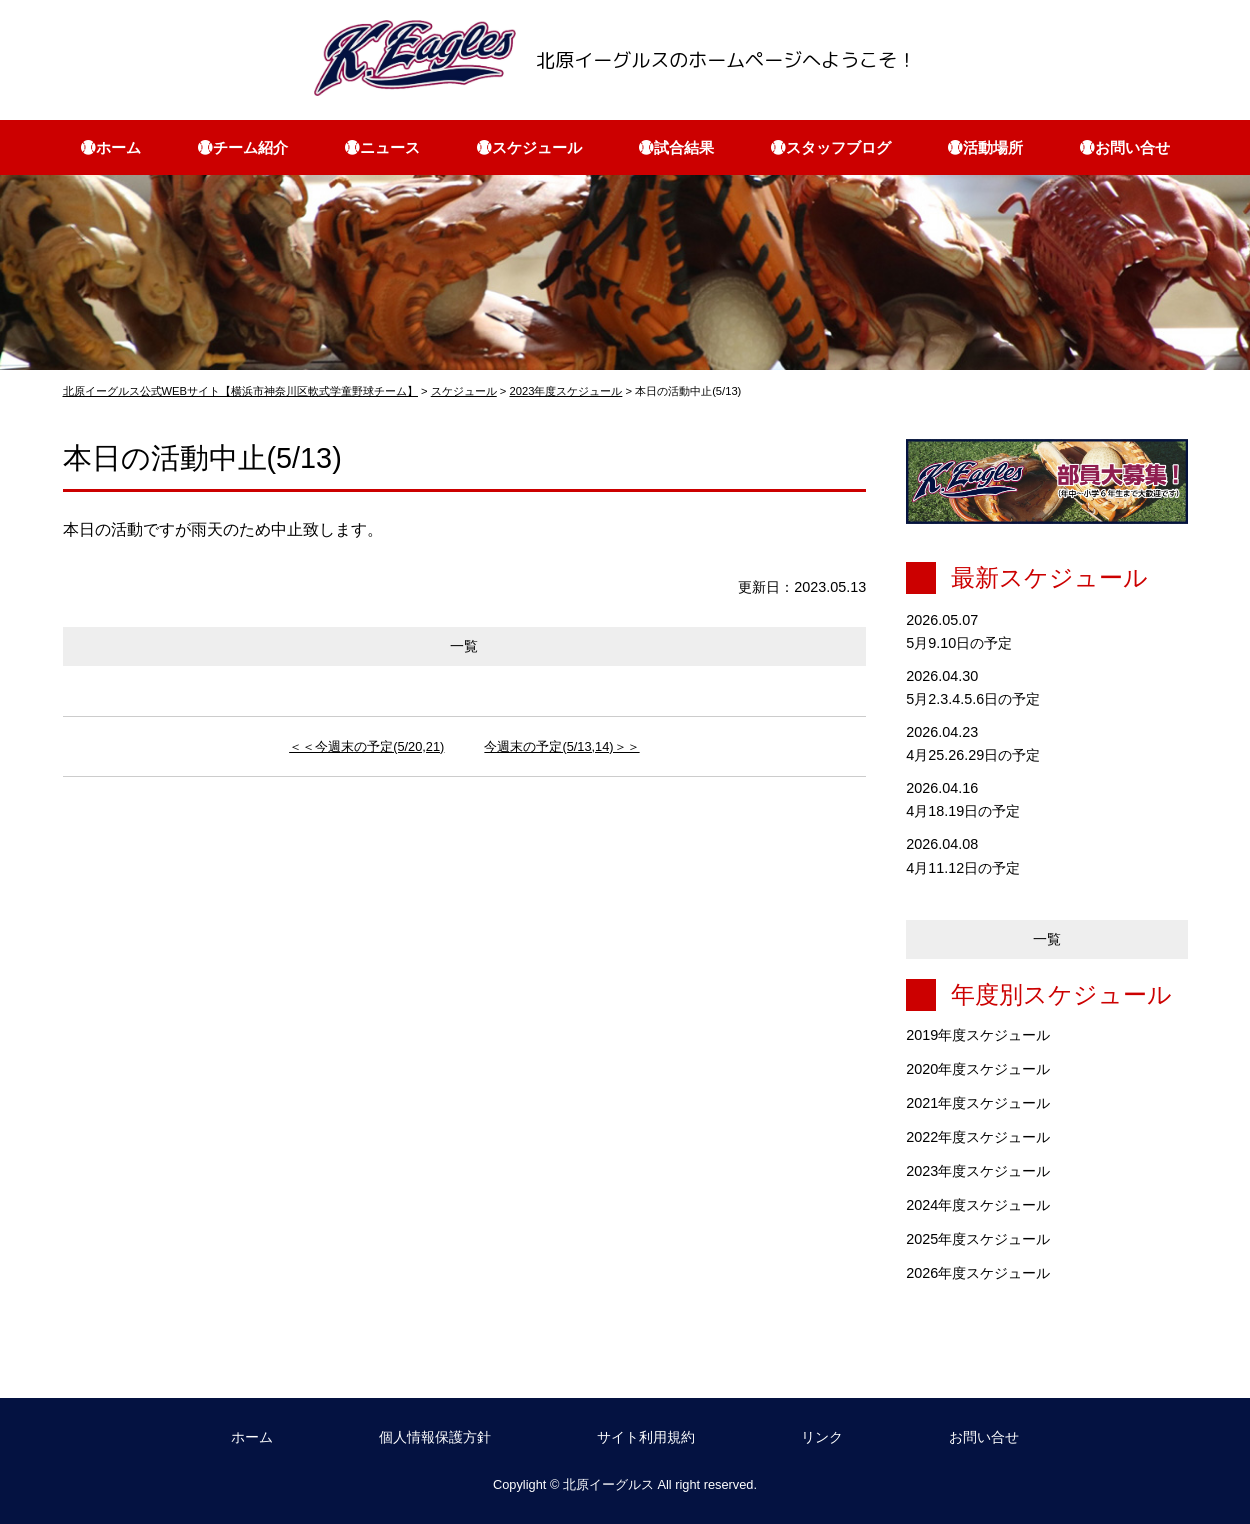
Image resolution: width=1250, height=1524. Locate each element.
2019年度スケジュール (978, 1035)
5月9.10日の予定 (959, 643)
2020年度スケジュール (978, 1069)
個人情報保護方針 (435, 1437)
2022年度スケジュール (978, 1137)
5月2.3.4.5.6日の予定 (973, 699)
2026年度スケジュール (978, 1273)
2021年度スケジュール (978, 1103)
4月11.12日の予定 (963, 868)
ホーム (252, 1437)
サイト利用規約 (646, 1437)
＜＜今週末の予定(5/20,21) (366, 746)
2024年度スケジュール (978, 1205)
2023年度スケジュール (978, 1171)
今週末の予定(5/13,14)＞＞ (561, 746)
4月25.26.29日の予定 (973, 755)
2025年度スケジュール (978, 1239)
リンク (822, 1437)
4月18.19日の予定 (963, 811)
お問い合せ (984, 1437)
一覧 (464, 646)
